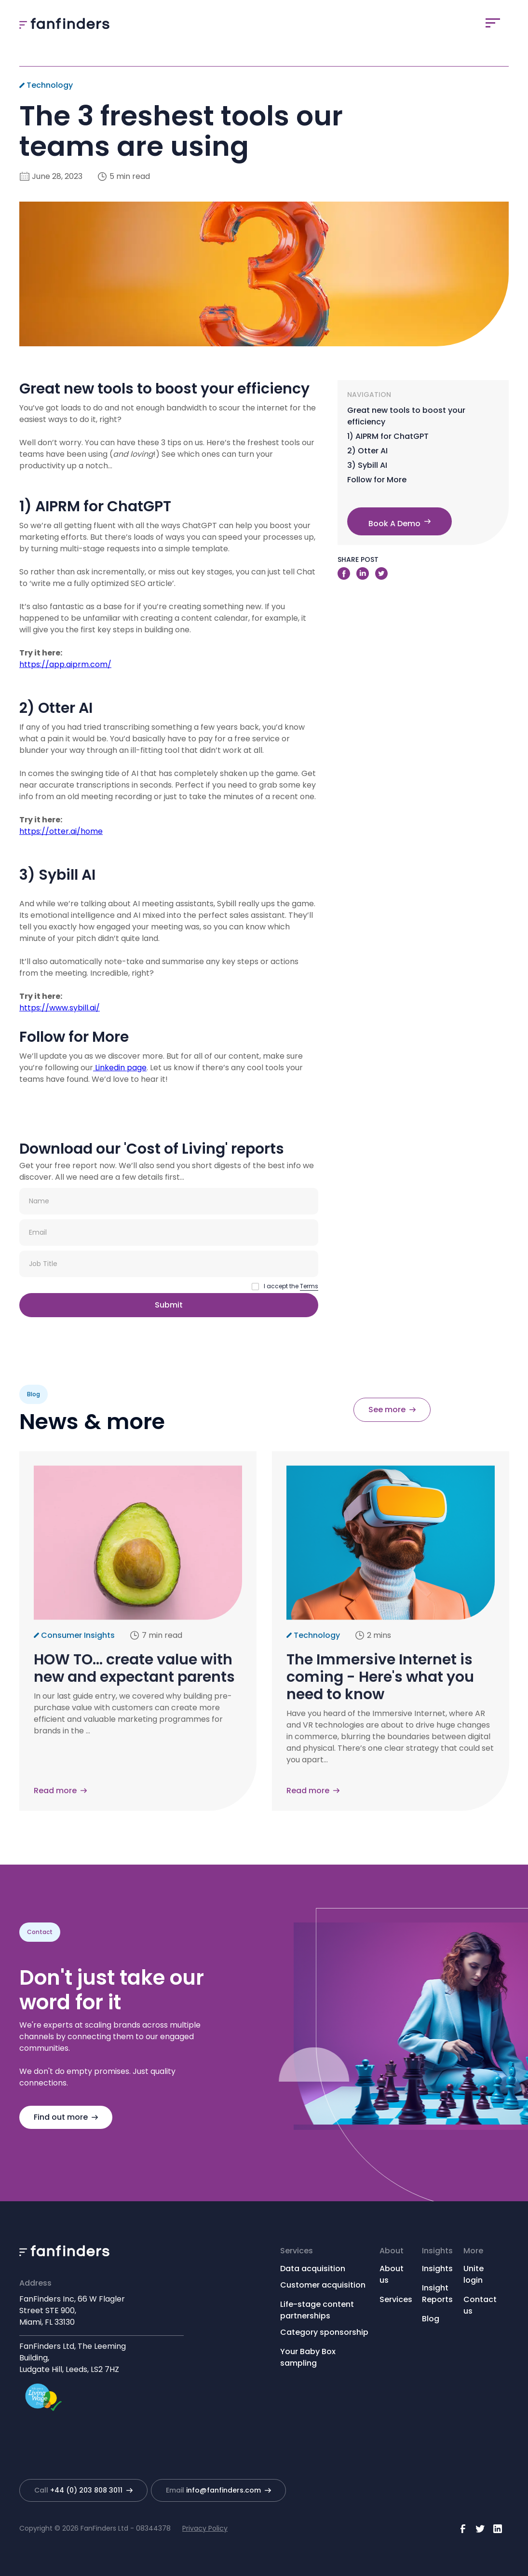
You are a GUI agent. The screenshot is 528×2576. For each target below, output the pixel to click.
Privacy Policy (205, 2528)
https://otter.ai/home (61, 831)
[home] (64, 22)
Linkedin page (120, 1067)
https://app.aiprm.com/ (65, 664)
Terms (309, 1286)
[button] (493, 23)
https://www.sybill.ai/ (59, 1007)
